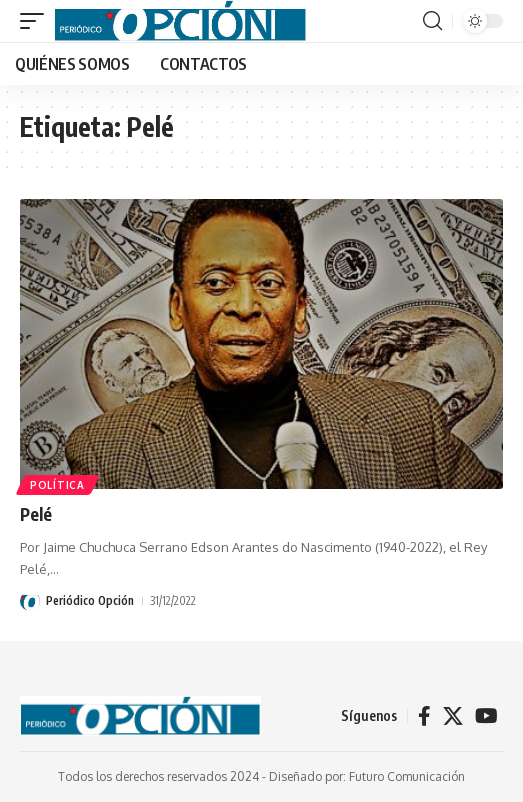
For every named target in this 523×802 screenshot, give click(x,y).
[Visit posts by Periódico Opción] (30, 601)
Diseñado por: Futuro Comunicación (367, 776)
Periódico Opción (90, 600)
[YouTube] (486, 716)
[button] (37, 21)
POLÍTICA (57, 485)
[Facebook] (424, 716)
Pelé (36, 514)
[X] (453, 716)
